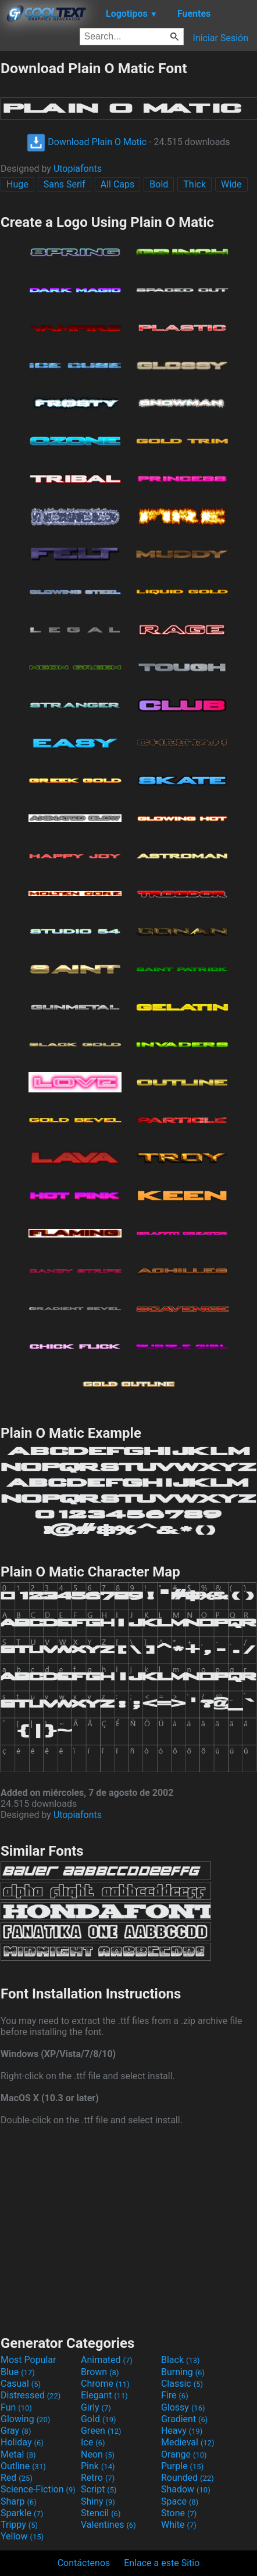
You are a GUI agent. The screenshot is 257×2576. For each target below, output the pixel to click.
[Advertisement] (128, 2229)
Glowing (25, 2419)
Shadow (185, 2489)
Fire (174, 2395)
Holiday (22, 2442)
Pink (98, 2466)
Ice (93, 2442)
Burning (183, 2371)
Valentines (108, 2524)
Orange (184, 2454)
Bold (158, 184)
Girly (96, 2407)
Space (179, 2501)
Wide (231, 184)
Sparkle (22, 2513)
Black (180, 2359)
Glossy (183, 2407)
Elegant (104, 2395)
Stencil (100, 2513)
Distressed (30, 2395)
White (179, 2524)
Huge (17, 184)
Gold (98, 2419)
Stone (179, 2513)
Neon (98, 2454)
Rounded (187, 2477)
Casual (21, 2383)
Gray (16, 2430)
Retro (98, 2477)
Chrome (105, 2383)
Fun (16, 2407)
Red (17, 2477)
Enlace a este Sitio (161, 2562)
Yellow (22, 2536)
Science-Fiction (38, 2489)
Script (99, 2489)
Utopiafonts (77, 168)
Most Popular (28, 2359)
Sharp (19, 2501)
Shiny (98, 2501)
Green (101, 2430)
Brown (100, 2371)
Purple (182, 2466)
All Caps (118, 184)
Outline (23, 2466)
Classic (182, 2383)
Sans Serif (64, 184)
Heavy (181, 2430)
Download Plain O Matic (87, 141)
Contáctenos (84, 2562)
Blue (18, 2371)
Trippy (19, 2524)
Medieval (188, 2442)
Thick (194, 184)
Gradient (184, 2419)
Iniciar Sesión (220, 38)
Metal (18, 2454)
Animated (107, 2359)
